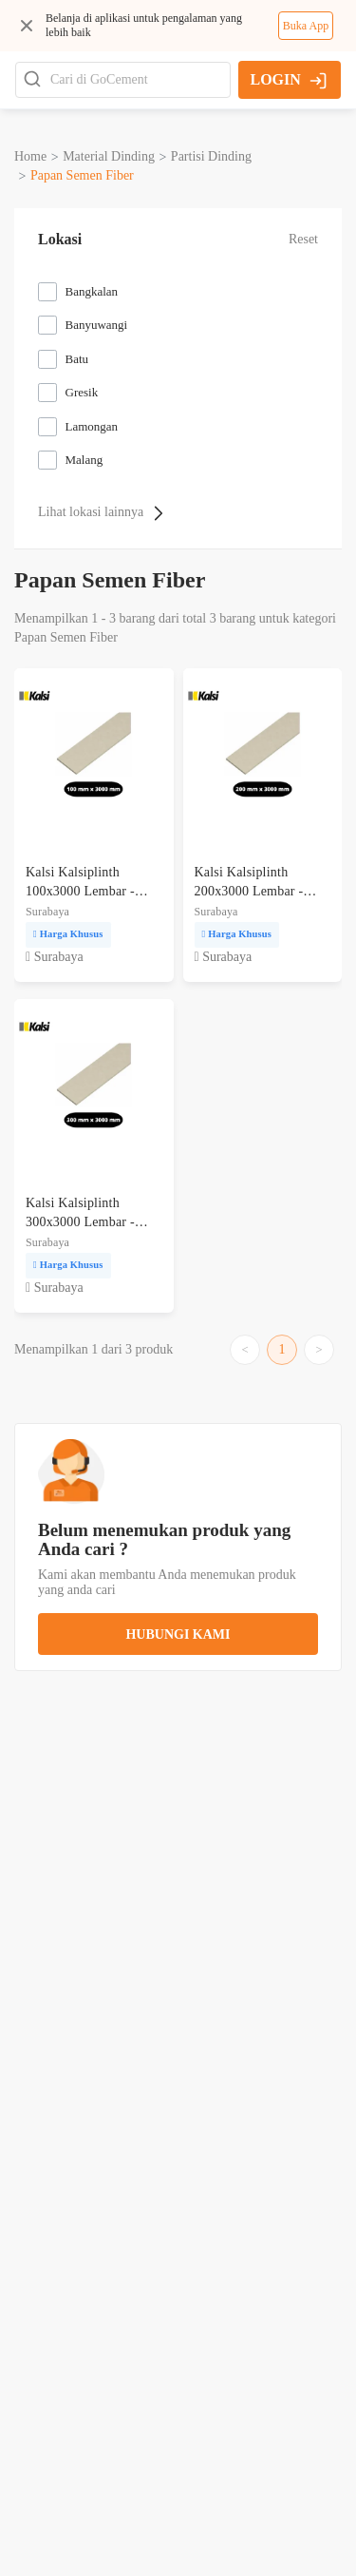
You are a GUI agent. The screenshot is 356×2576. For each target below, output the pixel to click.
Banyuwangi (97, 324)
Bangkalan (92, 291)
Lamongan (92, 426)
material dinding (109, 156)
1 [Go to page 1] (282, 1349)
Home (30, 156)
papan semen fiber (82, 175)
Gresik (82, 392)
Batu (77, 359)
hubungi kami (177, 1634)
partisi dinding (211, 156)
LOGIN (288, 79)
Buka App (305, 25)
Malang (84, 459)
